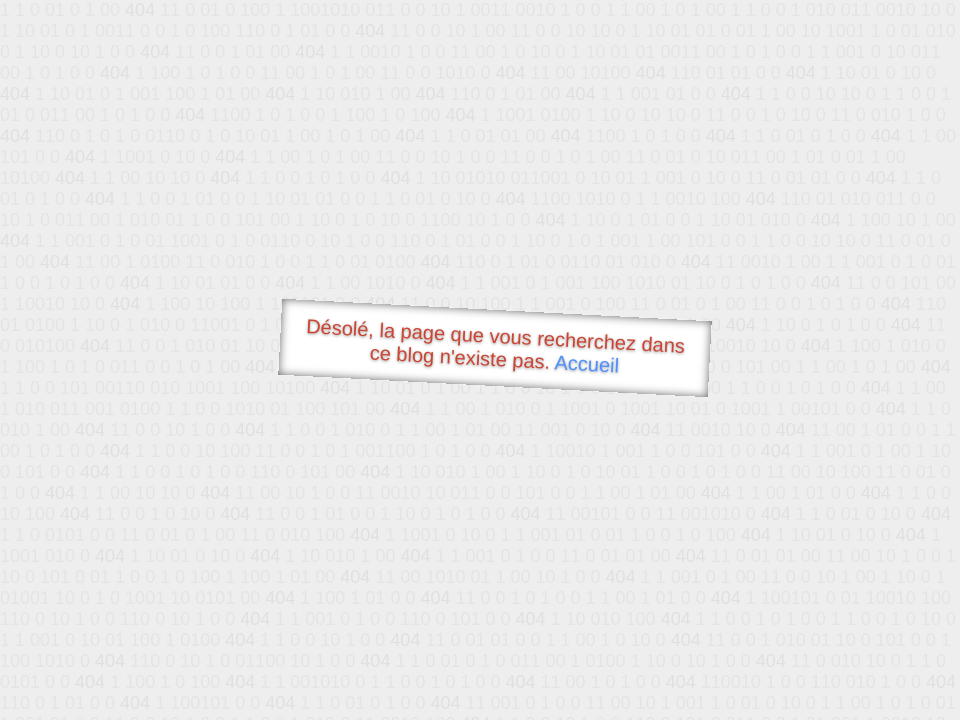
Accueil (587, 363)
